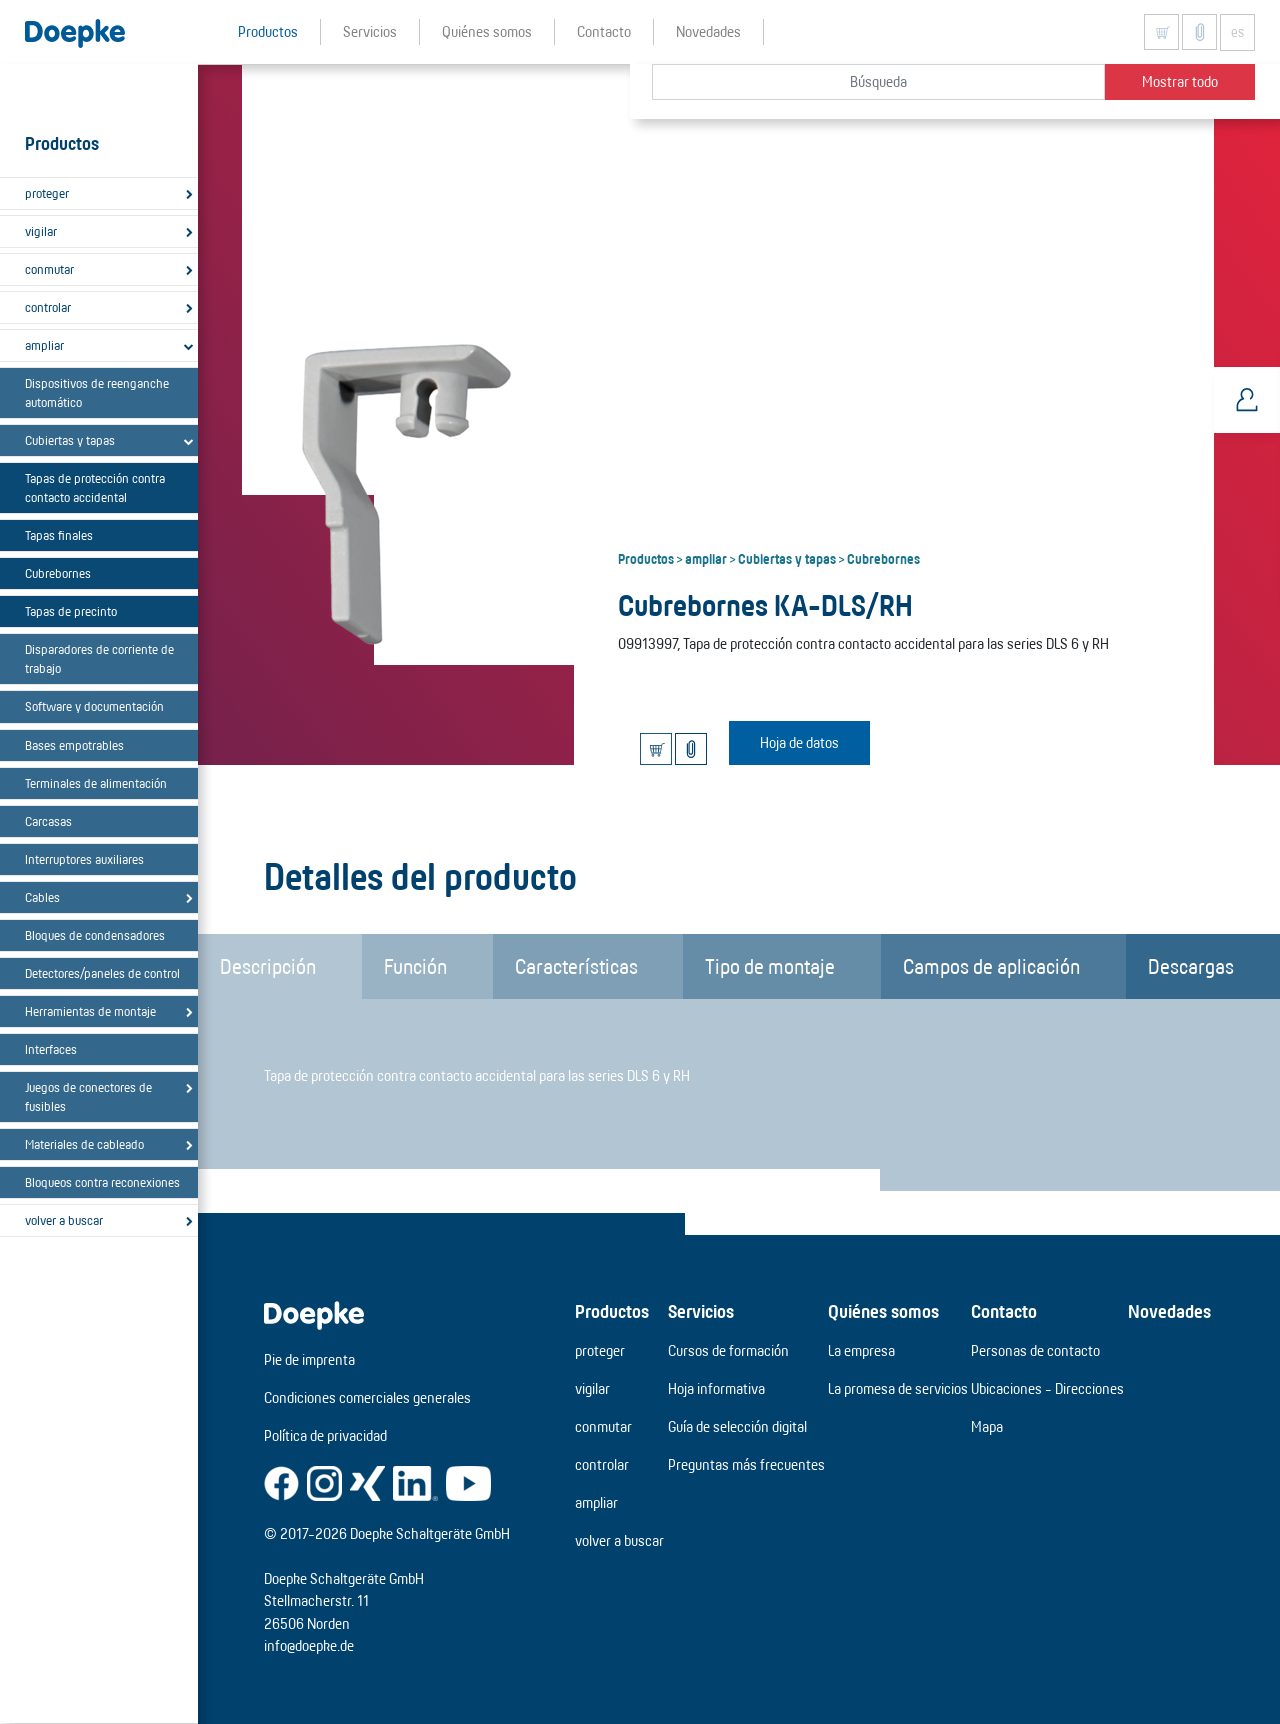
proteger (47, 193)
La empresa (861, 1350)
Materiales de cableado (84, 1144)
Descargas (1191, 966)
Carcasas (48, 821)
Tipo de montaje (770, 966)
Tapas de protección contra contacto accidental (95, 487)
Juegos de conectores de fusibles (88, 1096)
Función (415, 966)
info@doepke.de (309, 1645)
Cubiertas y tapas (70, 440)
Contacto (1004, 1311)
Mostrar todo (1180, 81)
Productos (646, 558)
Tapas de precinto (71, 611)
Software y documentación (94, 706)
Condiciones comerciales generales (367, 1397)
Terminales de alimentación (96, 783)
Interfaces (51, 1049)
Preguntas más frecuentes (746, 1464)
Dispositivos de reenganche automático (97, 392)
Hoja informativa (716, 1388)
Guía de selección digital (737, 1426)
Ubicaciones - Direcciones (1047, 1388)
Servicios (701, 1311)
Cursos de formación (728, 1350)
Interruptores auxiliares (84, 859)
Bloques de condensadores (95, 935)
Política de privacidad (325, 1435)
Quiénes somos (883, 1311)
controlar (48, 307)
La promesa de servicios (898, 1388)
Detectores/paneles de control (102, 973)
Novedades (1169, 1311)
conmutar (49, 269)
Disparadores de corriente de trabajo (99, 658)
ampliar (44, 345)
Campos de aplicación (991, 966)
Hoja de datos (799, 742)
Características (576, 966)
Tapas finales (59, 535)
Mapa (987, 1426)
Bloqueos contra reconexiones (102, 1182)
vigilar (41, 231)
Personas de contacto (1035, 1350)
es (1237, 32)
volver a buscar (64, 1220)
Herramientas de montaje (90, 1011)
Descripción (268, 966)
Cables (42, 897)
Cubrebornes (58, 573)
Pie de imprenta (309, 1359)
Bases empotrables (74, 745)
